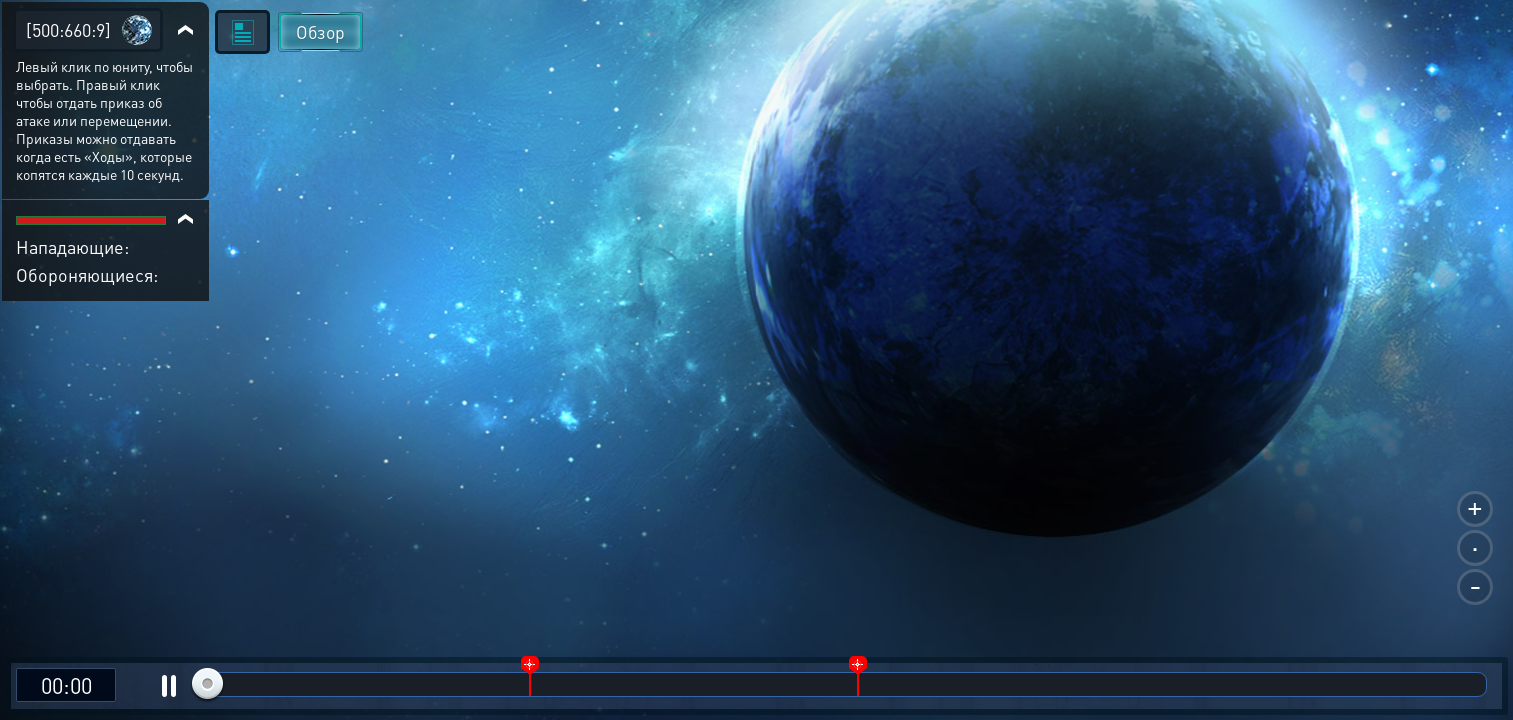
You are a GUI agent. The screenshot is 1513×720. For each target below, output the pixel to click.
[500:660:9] (68, 29)
